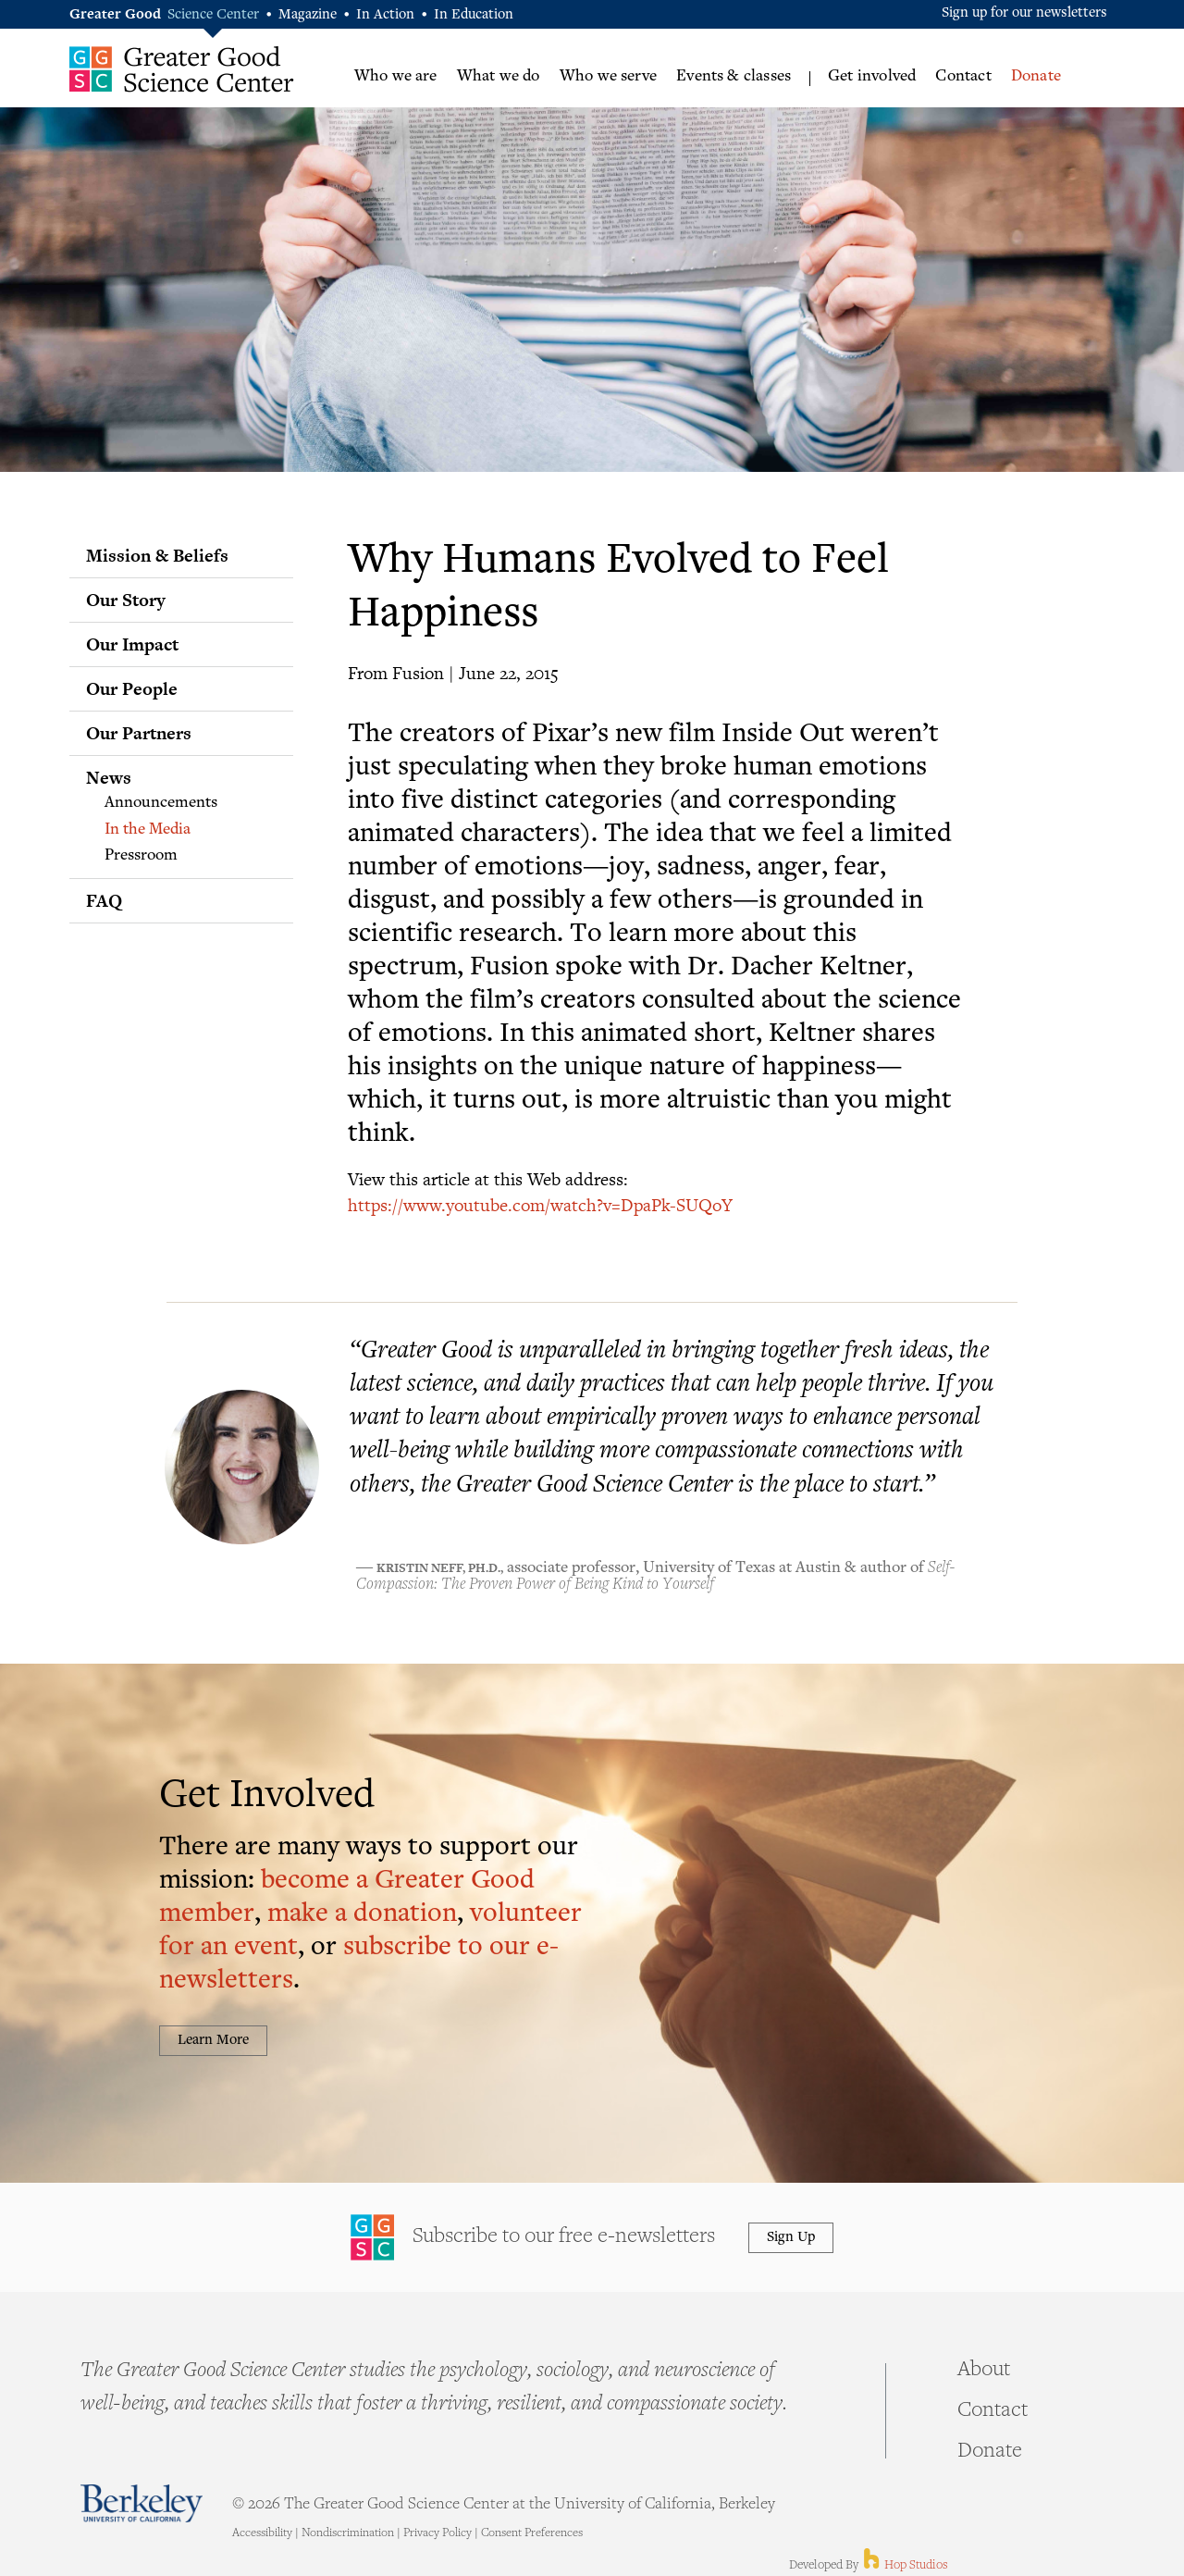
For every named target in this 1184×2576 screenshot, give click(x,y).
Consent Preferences (532, 2533)
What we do (498, 76)
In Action (385, 15)
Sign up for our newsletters (1024, 13)
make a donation (362, 1915)
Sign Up (791, 2238)
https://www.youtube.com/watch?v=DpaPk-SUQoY (540, 1204)
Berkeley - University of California (141, 2503)
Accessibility (262, 2533)
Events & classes (733, 76)
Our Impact (132, 644)
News (108, 777)
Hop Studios (904, 2565)
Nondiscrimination (348, 2533)
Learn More (213, 2041)
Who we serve (608, 76)
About (983, 2370)
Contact (963, 76)
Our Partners (138, 733)
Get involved (872, 76)
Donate (1036, 76)
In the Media (148, 830)
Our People (132, 688)
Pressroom (141, 856)
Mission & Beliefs (157, 555)
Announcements (161, 803)
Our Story (126, 599)
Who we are (396, 76)
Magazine (307, 15)
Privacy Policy (437, 2533)
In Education (473, 15)
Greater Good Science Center (181, 69)
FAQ (104, 900)
